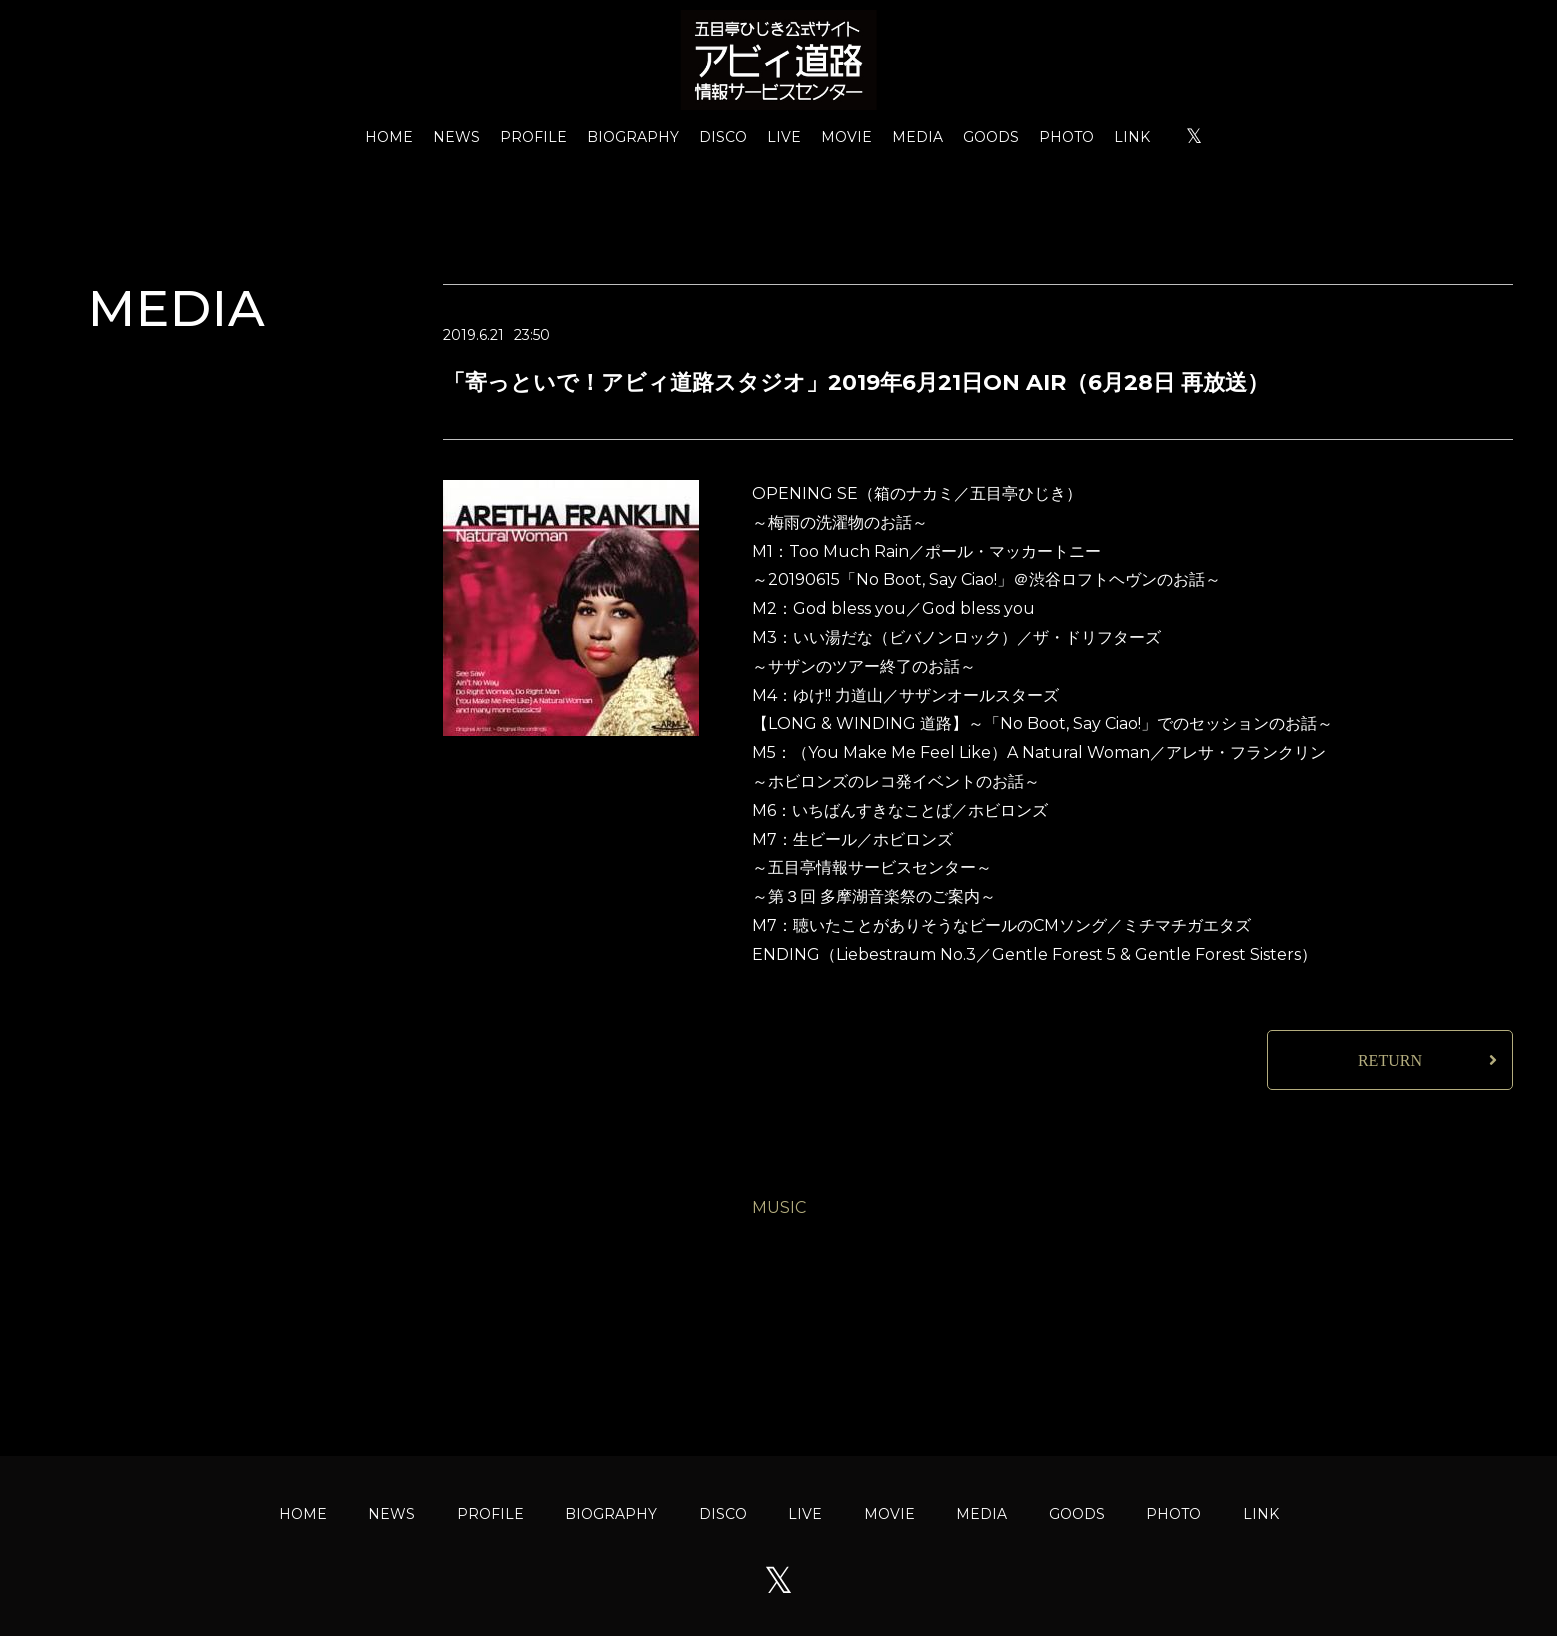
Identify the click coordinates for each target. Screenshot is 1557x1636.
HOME (389, 137)
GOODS (991, 137)
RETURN (1390, 1060)
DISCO (723, 137)
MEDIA (917, 137)
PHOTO (1066, 137)
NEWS (456, 137)
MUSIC (779, 1207)
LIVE (784, 137)
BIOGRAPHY (633, 137)
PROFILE (533, 137)
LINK (1132, 137)
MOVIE (846, 137)
